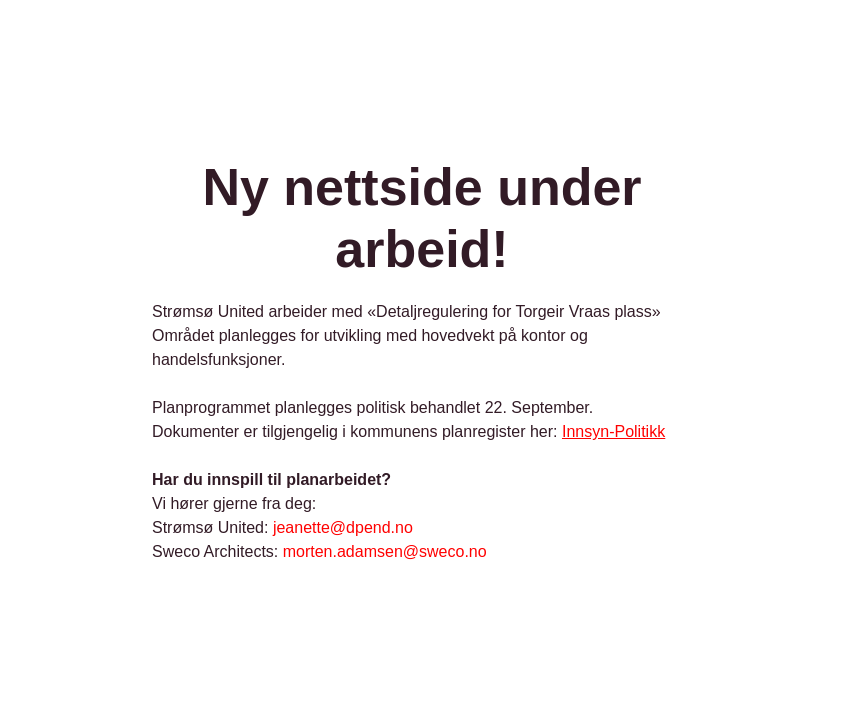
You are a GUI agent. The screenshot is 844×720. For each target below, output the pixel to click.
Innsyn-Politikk (613, 431)
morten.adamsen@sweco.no (385, 551)
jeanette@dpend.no (343, 527)
